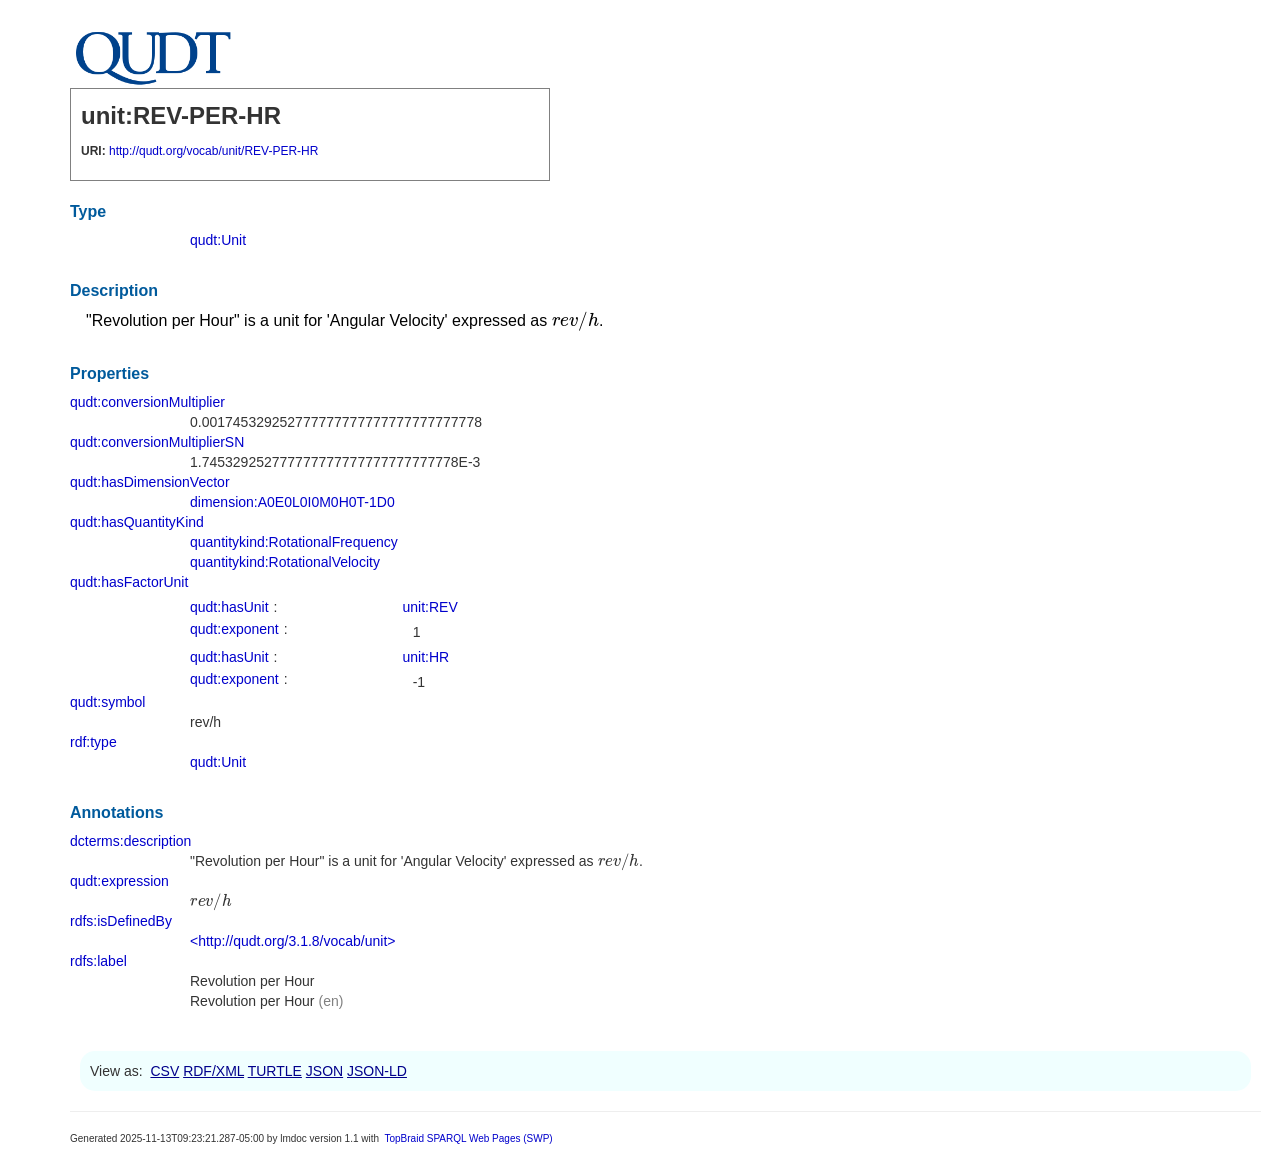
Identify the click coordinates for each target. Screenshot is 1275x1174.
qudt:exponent (234, 629)
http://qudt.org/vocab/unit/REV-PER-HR (213, 151)
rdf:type (93, 742)
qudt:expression (119, 881)
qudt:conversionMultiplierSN (157, 442)
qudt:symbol (107, 702)
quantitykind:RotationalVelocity (285, 562)
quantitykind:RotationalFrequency (294, 542)
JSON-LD (377, 1071)
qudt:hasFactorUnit (129, 582)
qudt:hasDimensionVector (150, 482)
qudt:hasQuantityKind (137, 522)
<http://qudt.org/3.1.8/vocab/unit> (292, 941)
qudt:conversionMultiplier (147, 402)
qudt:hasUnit (229, 607)
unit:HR (426, 657)
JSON (324, 1071)
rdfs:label (98, 961)
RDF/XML (213, 1071)
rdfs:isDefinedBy (121, 921)
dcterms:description (130, 841)
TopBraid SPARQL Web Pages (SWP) (468, 1138)
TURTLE (275, 1071)
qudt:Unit (218, 240)
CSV (164, 1071)
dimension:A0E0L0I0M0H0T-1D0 (292, 502)
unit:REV (430, 607)
